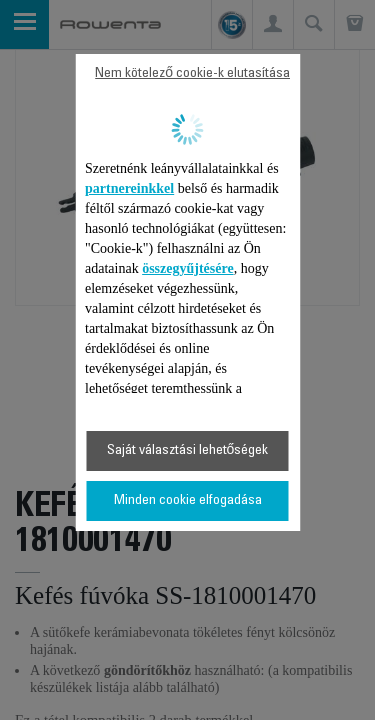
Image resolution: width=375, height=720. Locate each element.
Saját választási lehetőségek (188, 451)
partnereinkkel (129, 188)
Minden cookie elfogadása (188, 501)
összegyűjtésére (188, 268)
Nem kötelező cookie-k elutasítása (192, 74)
